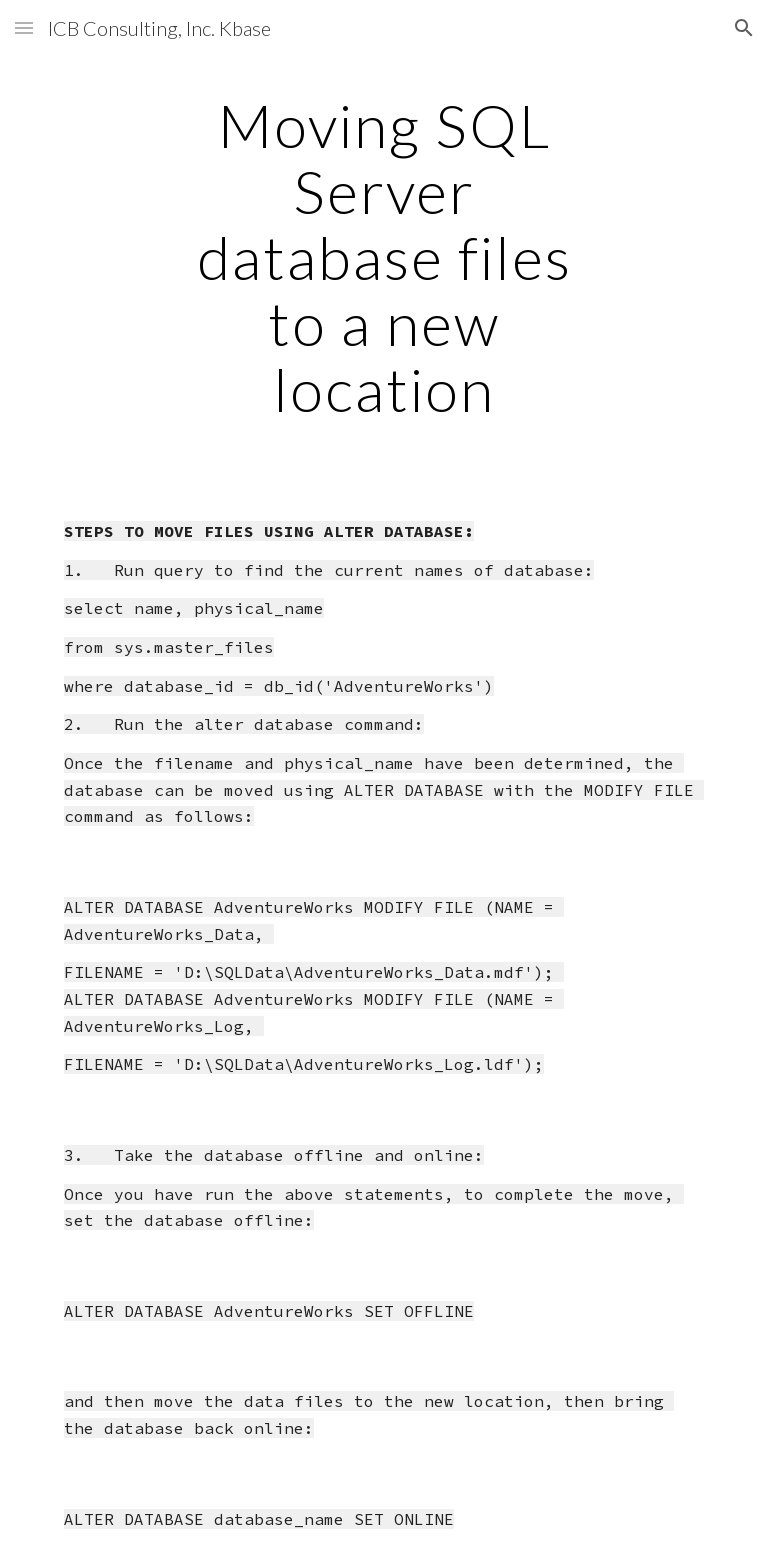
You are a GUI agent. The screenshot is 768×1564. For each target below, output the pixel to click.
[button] (24, 27)
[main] (383, 257)
